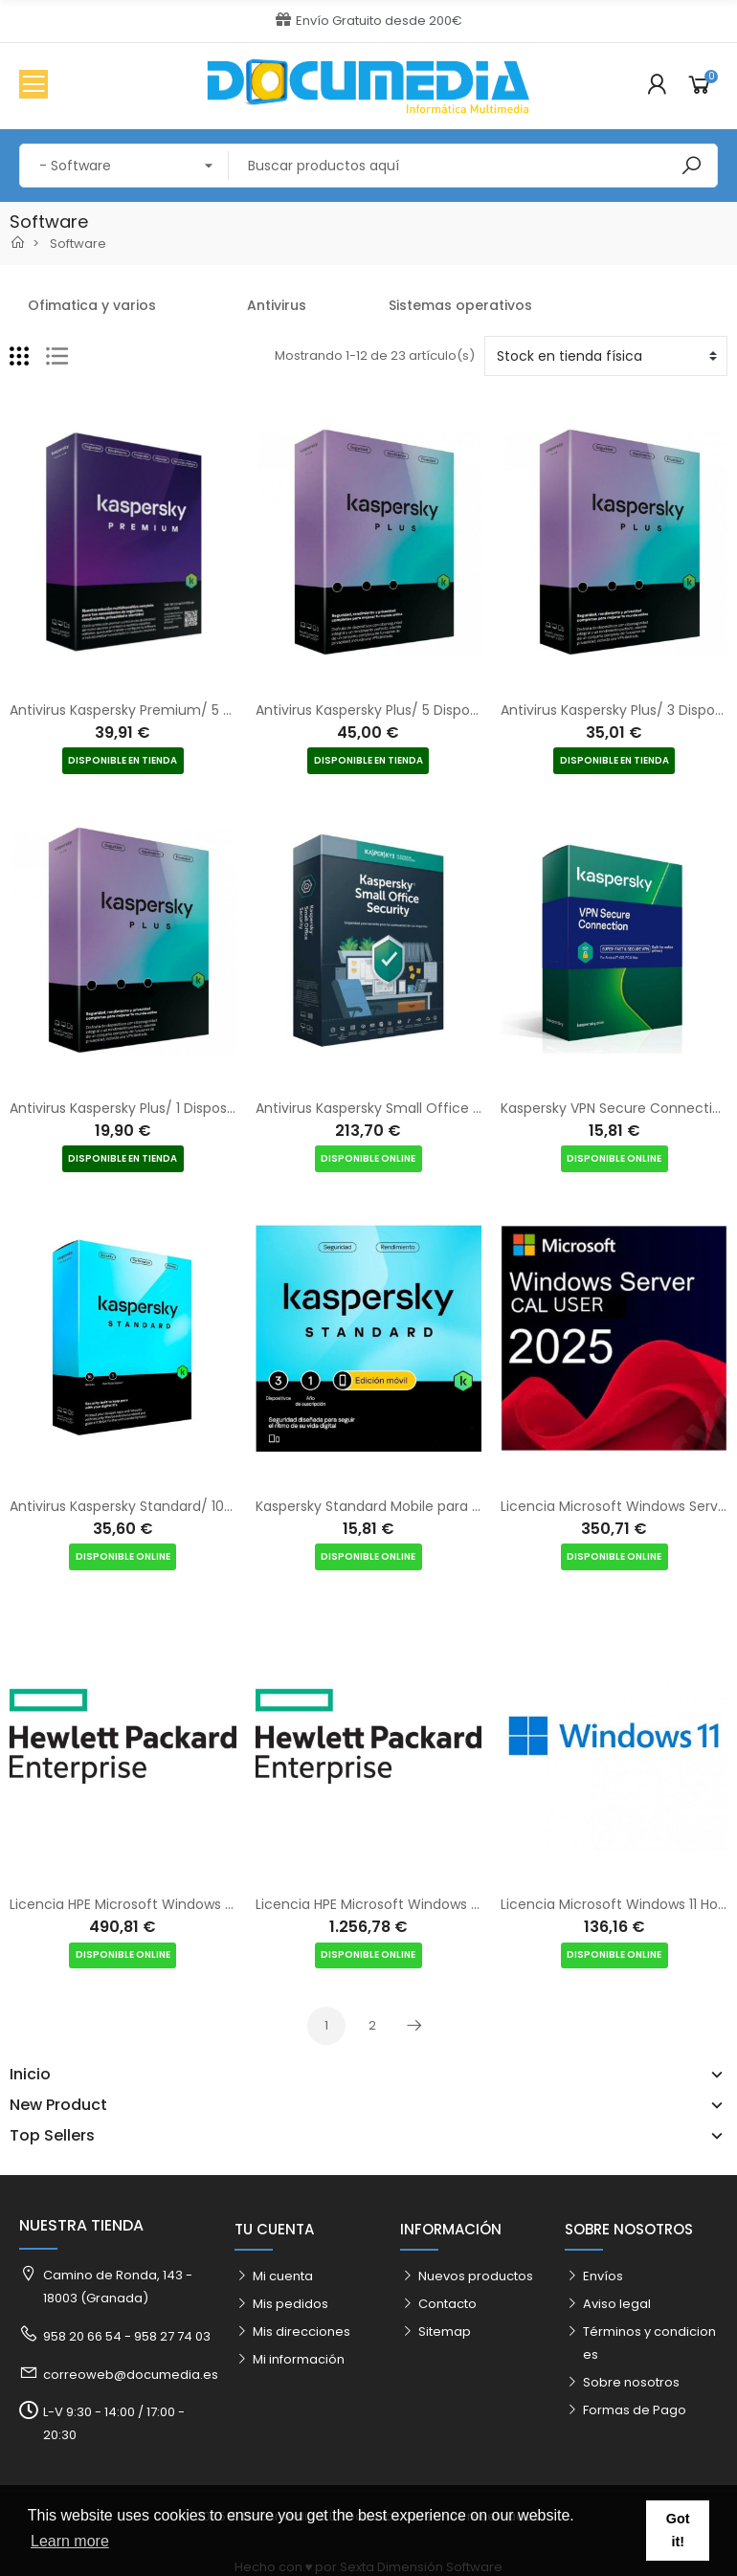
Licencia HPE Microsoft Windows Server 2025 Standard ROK (450, 1904)
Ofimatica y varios (92, 305)
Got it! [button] (678, 2530)
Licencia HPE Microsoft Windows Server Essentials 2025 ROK (205, 1904)
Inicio (30, 2074)
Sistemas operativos (460, 305)
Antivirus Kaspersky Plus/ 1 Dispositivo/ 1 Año (154, 1108)
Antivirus (276, 305)
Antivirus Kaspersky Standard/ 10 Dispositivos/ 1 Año (179, 1506)
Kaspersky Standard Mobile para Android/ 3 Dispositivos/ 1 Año (461, 1506)
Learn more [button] (70, 2541)
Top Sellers (52, 2135)
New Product (58, 2105)
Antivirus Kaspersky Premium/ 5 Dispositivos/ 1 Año (177, 710)
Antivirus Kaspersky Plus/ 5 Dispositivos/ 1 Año (405, 710)
